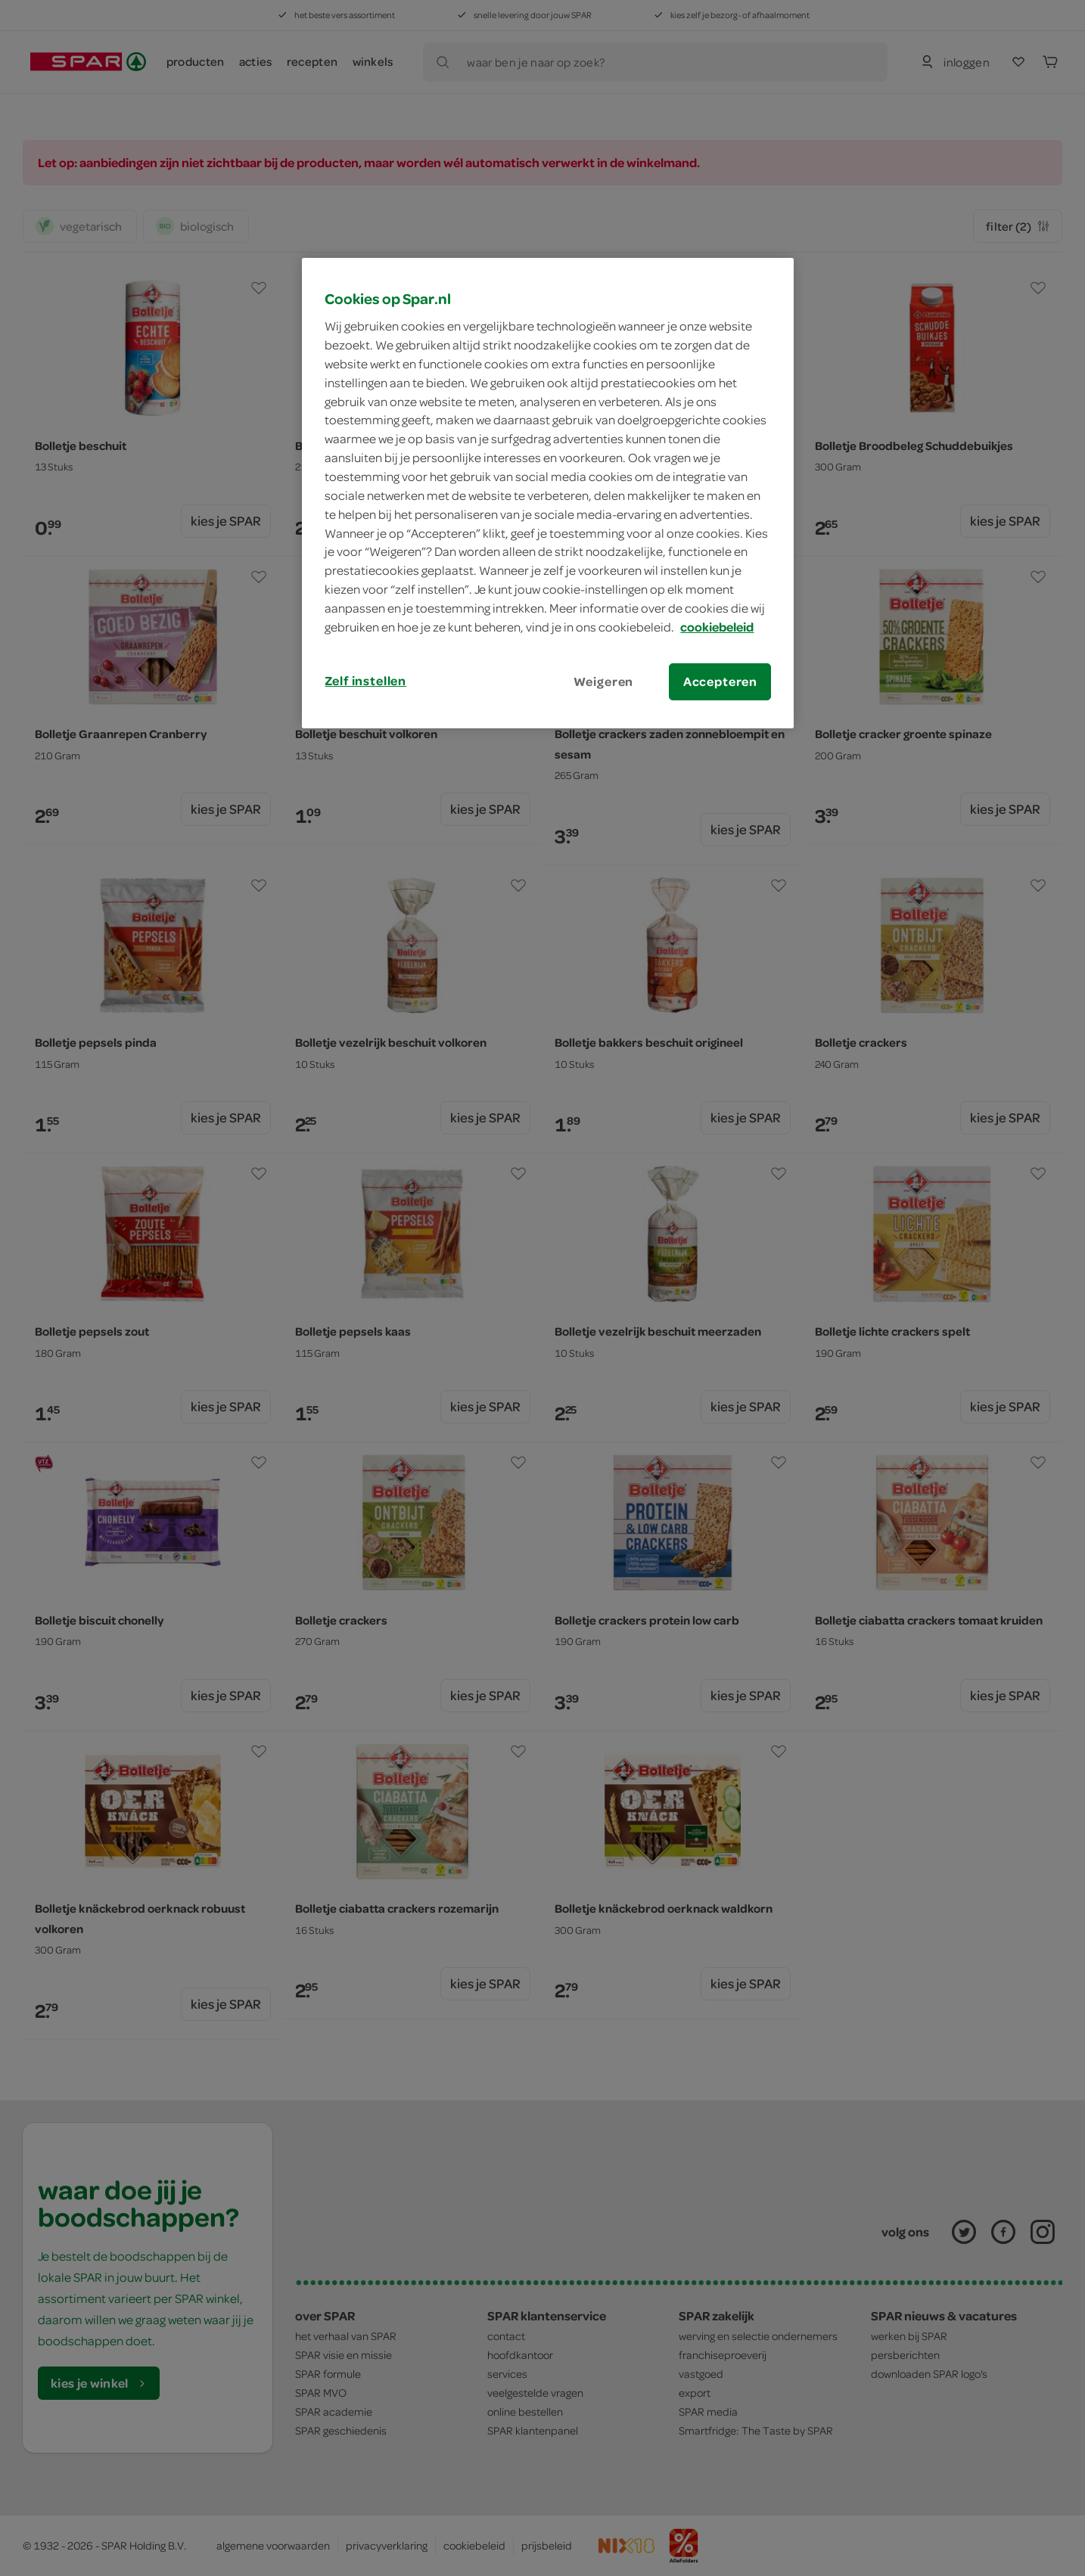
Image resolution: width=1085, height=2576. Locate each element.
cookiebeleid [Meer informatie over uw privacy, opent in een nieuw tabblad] (717, 627)
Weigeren (604, 681)
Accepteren (720, 681)
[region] (548, 493)
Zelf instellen (365, 680)
